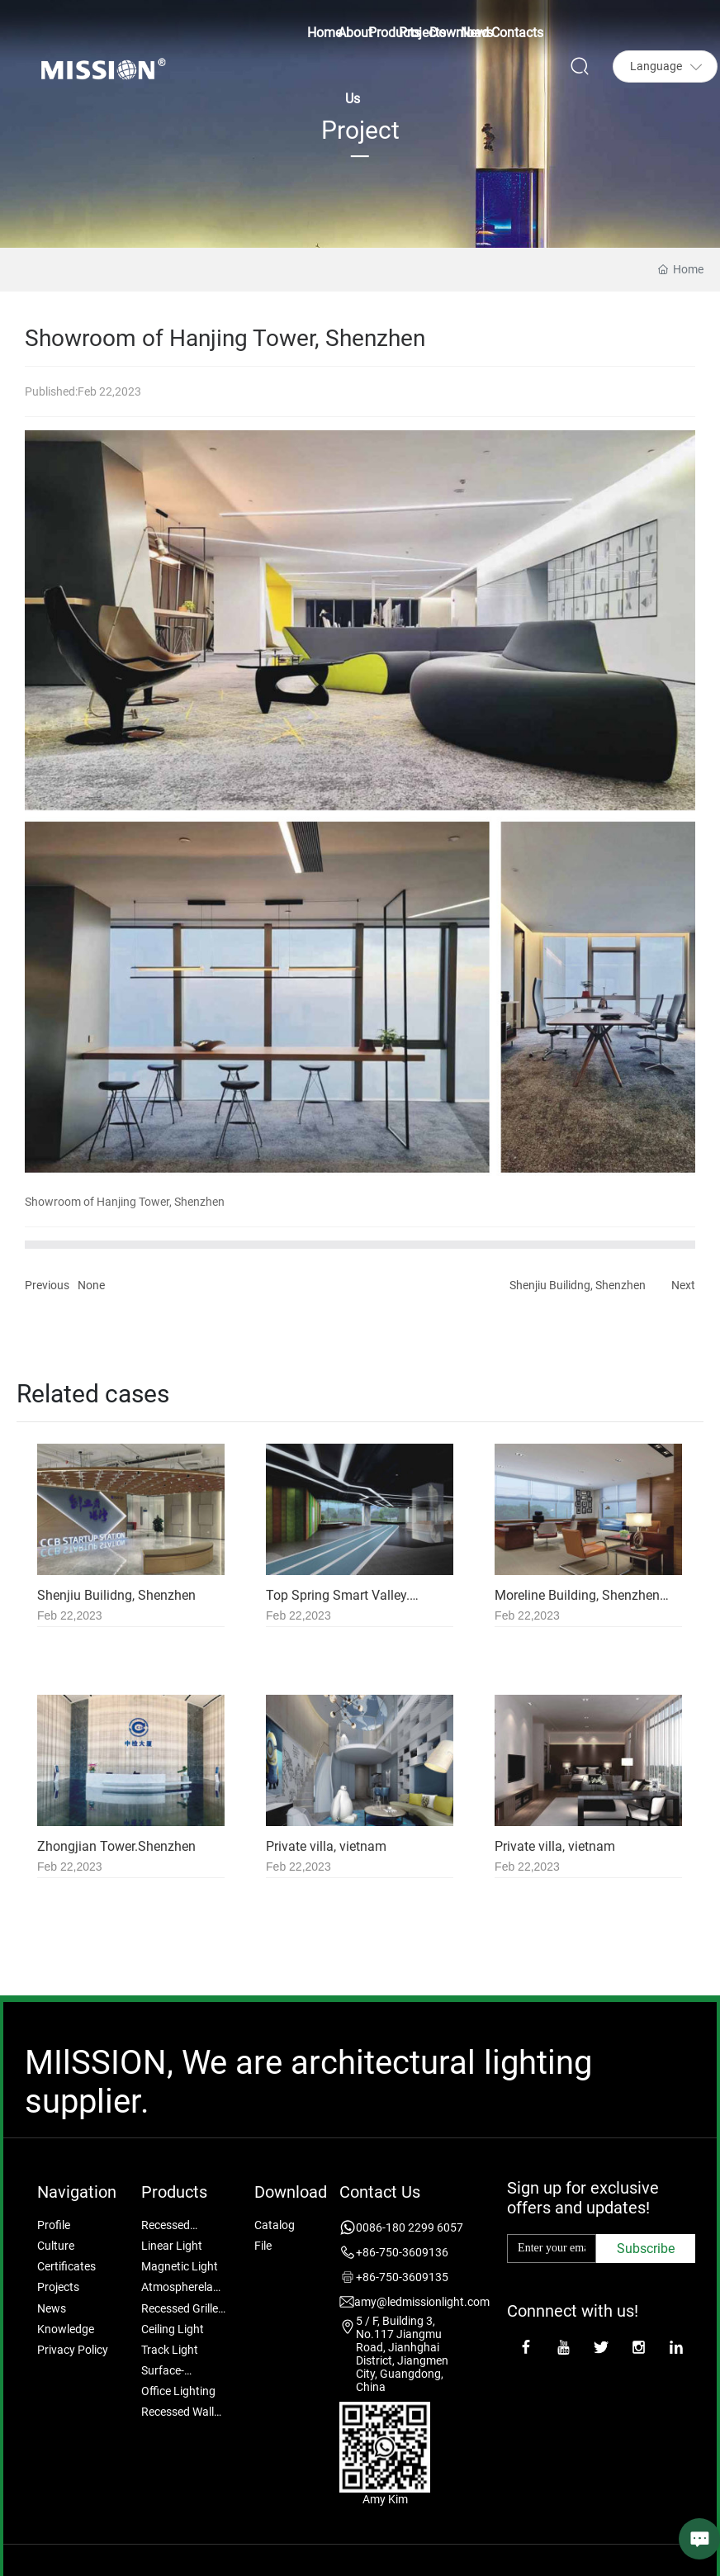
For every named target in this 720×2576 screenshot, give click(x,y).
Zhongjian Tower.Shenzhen (116, 1846)
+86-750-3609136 (402, 2252)
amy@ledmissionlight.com (422, 2301)
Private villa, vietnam (326, 1846)
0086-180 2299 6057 (409, 2227)
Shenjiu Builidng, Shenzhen (577, 1285)
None (91, 1285)
